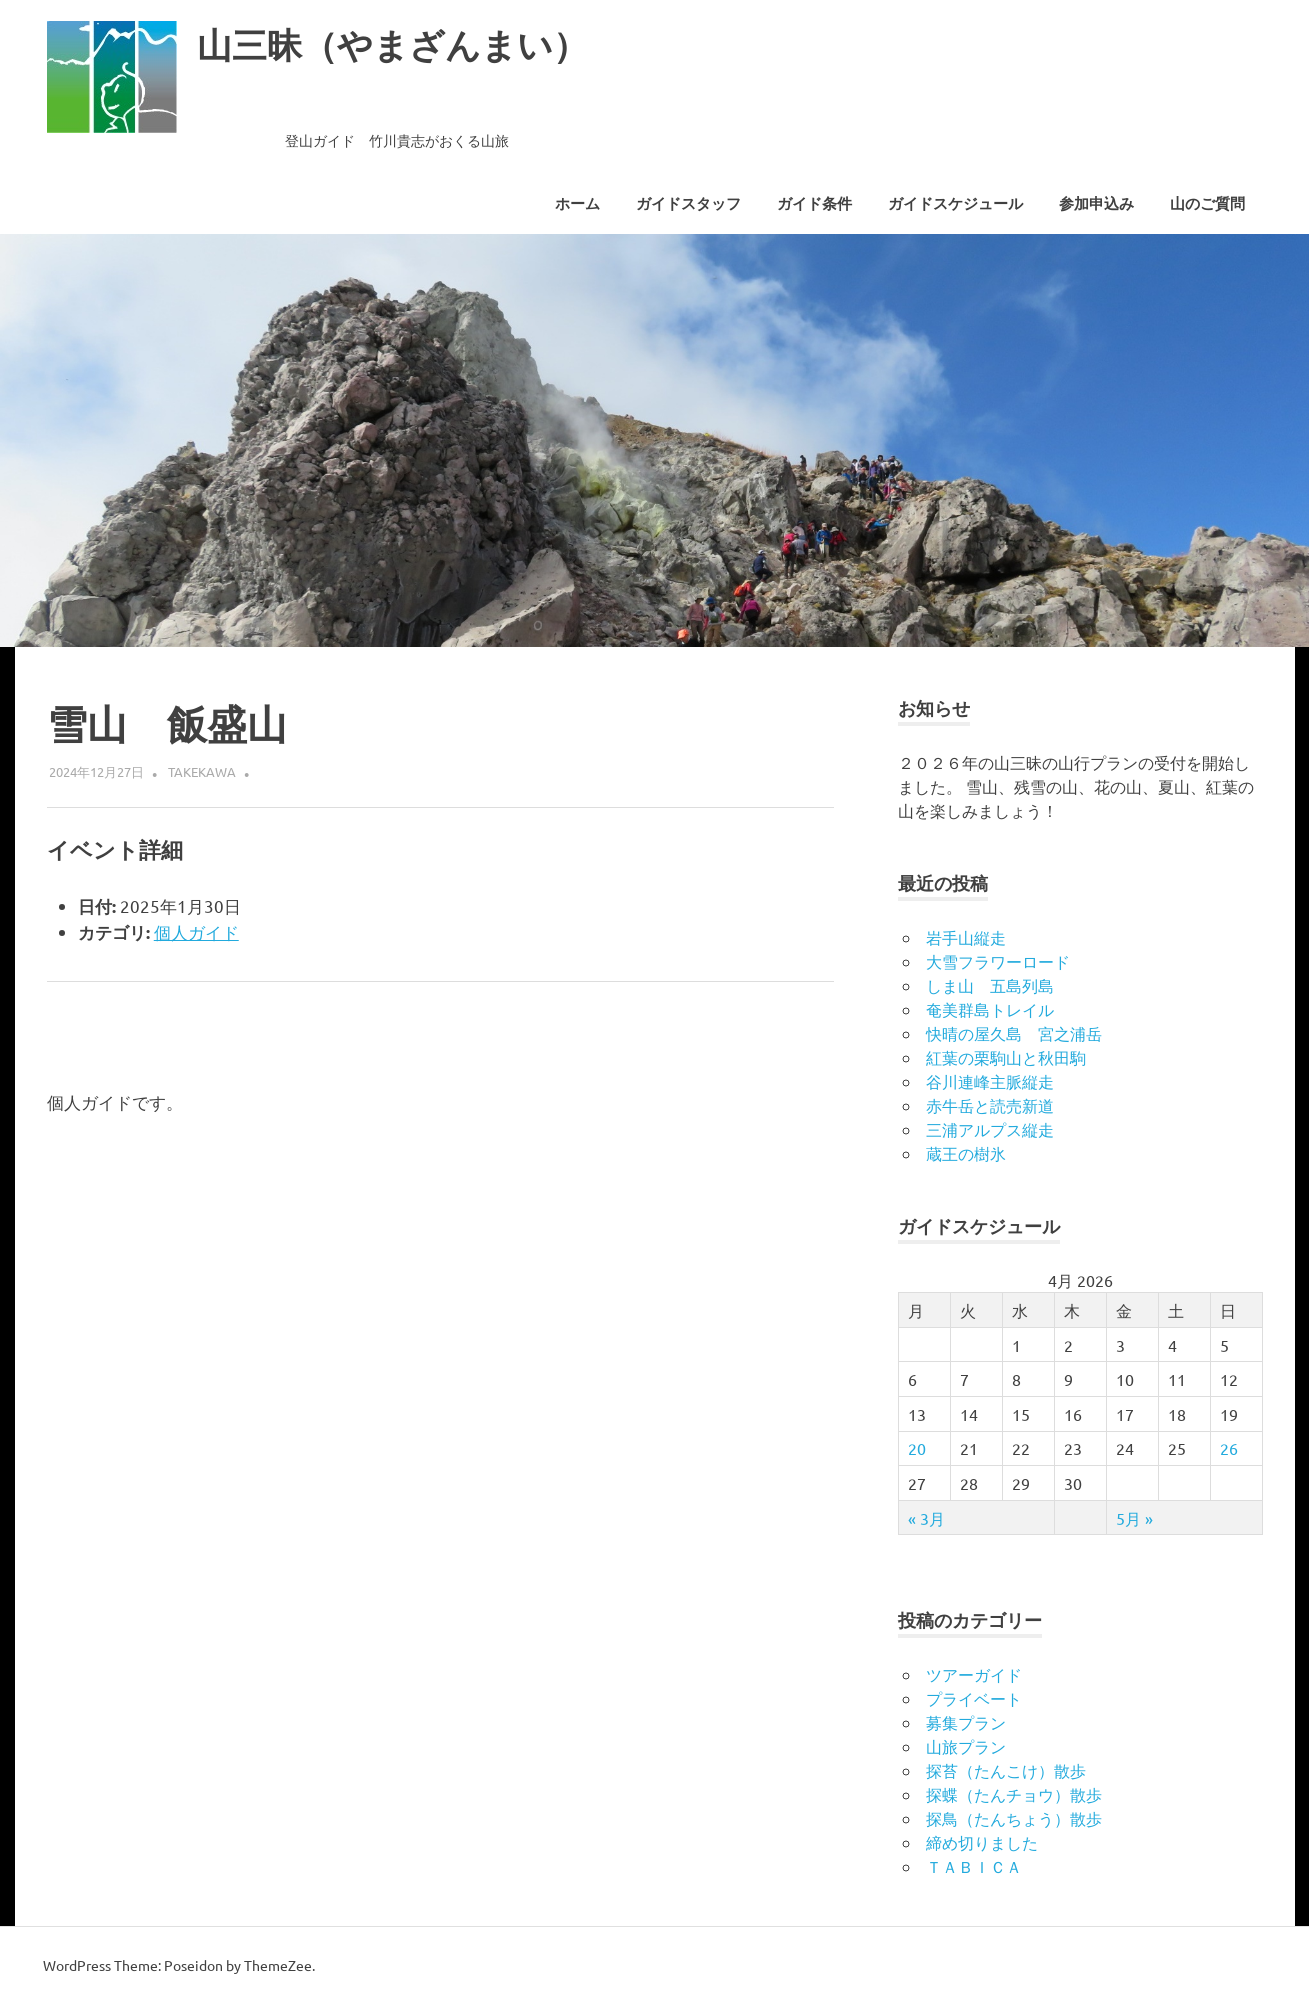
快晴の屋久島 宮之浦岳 (1014, 1033)
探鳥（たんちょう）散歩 (1014, 1818)
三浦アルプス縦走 (990, 1129)
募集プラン (966, 1722)
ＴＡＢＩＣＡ (974, 1866)
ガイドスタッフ (688, 204)
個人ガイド (196, 931)
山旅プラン (966, 1746)
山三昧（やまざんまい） (409, 44)
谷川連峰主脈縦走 (990, 1081)
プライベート (974, 1698)
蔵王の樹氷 (966, 1153)
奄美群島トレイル (990, 1009)
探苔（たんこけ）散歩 (1006, 1770)
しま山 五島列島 (990, 985)
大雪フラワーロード (998, 961)
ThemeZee (278, 1965)
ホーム (577, 204)
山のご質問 (1207, 204)
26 (1229, 1448)
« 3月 (926, 1518)
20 (917, 1448)
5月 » (1134, 1518)
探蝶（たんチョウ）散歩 (1014, 1794)
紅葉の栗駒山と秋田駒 (1006, 1057)
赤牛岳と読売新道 (990, 1105)
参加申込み (1096, 204)
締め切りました (982, 1842)
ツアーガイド (974, 1674)
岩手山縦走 (966, 937)
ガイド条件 (814, 204)
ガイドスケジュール (955, 204)
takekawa (202, 771)
